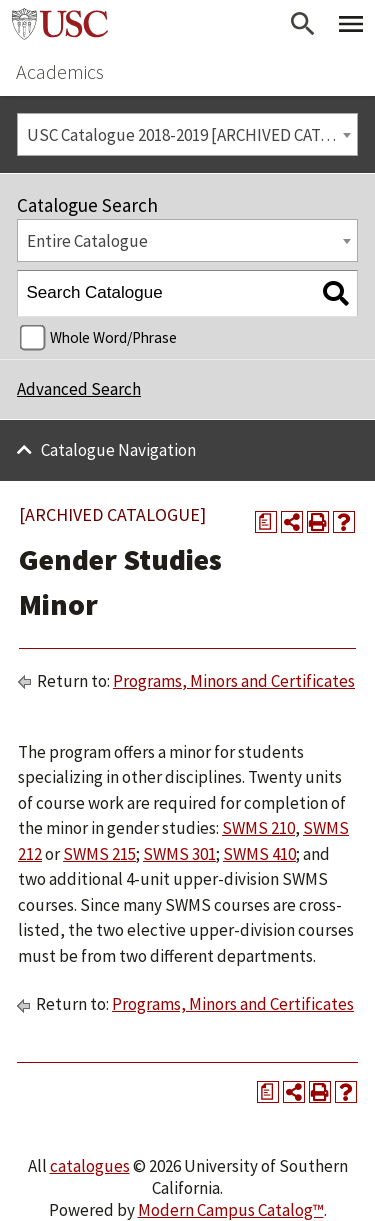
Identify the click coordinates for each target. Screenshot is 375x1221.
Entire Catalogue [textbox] (87, 241)
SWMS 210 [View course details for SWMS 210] (258, 828)
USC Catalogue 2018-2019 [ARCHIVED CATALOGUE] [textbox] (192, 135)
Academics (60, 71)
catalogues (90, 1166)
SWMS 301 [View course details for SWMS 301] (179, 854)
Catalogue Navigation (118, 450)
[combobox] (187, 134)
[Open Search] (303, 24)
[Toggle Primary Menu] (351, 24)
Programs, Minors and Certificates (234, 681)
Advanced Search (79, 389)
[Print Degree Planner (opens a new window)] (266, 522)
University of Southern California (60, 24)
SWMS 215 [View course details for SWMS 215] (99, 854)
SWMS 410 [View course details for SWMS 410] (259, 854)
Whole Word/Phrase (113, 337)
